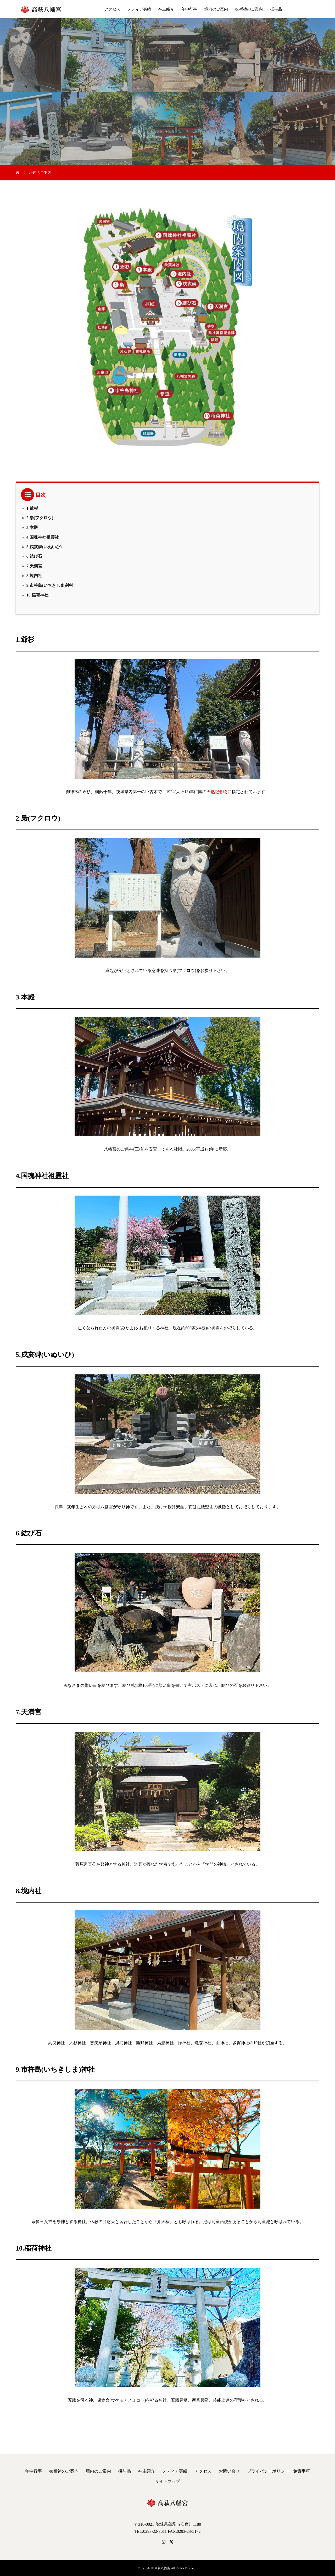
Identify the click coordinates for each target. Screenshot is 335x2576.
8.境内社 (34, 575)
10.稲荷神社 (37, 595)
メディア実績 (139, 9)
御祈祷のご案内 (249, 9)
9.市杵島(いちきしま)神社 (50, 585)
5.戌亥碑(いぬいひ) (44, 547)
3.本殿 (32, 527)
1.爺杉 (32, 508)
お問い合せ (229, 2471)
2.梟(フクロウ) (39, 518)
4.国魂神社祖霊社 (42, 537)
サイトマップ (167, 2481)
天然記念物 (216, 791)
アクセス (112, 9)
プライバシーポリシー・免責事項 (278, 2471)
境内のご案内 (216, 9)
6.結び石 (34, 556)
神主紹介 (166, 9)
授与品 (276, 9)
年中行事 (189, 9)
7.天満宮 (34, 566)
